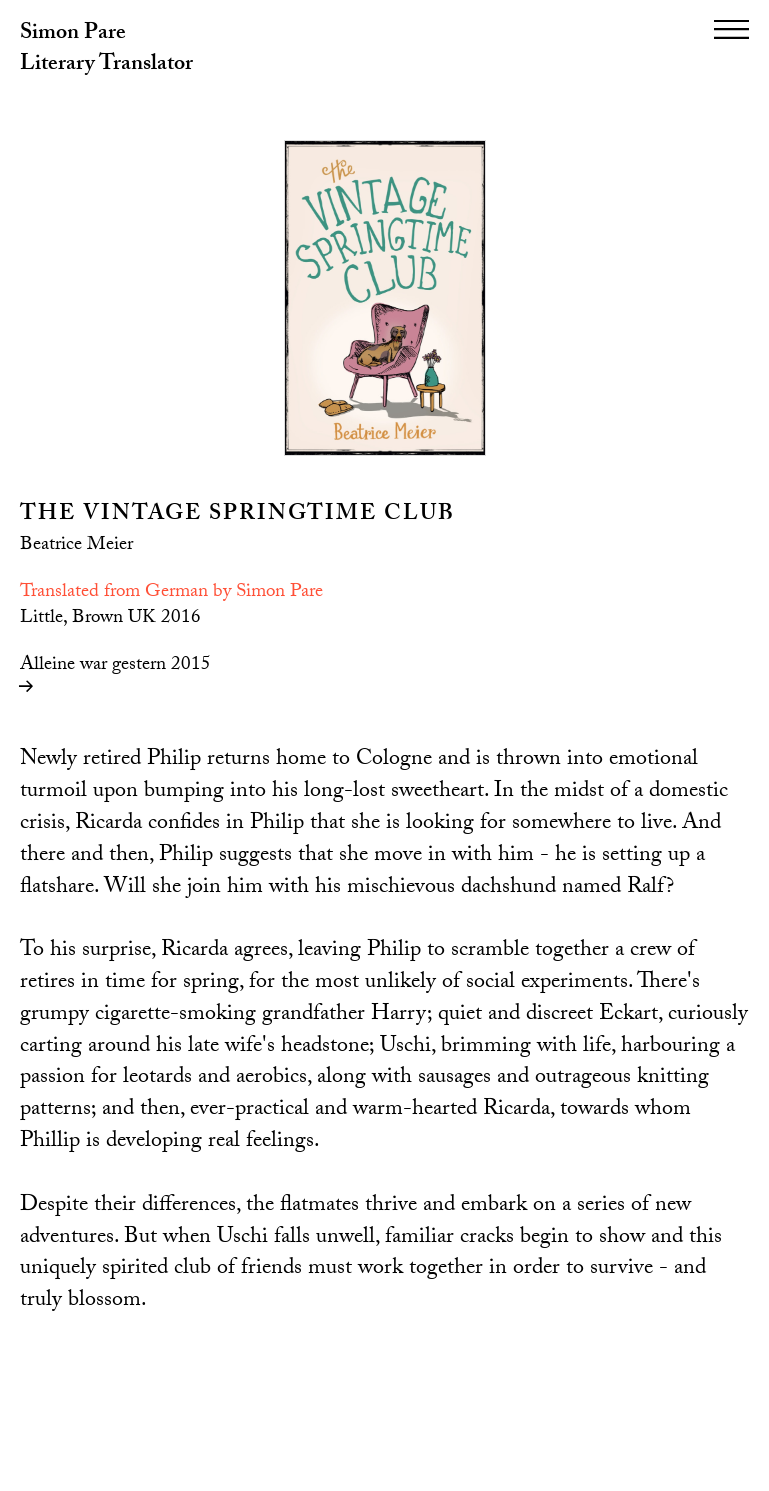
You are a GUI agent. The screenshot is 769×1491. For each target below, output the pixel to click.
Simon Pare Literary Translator (106, 50)
